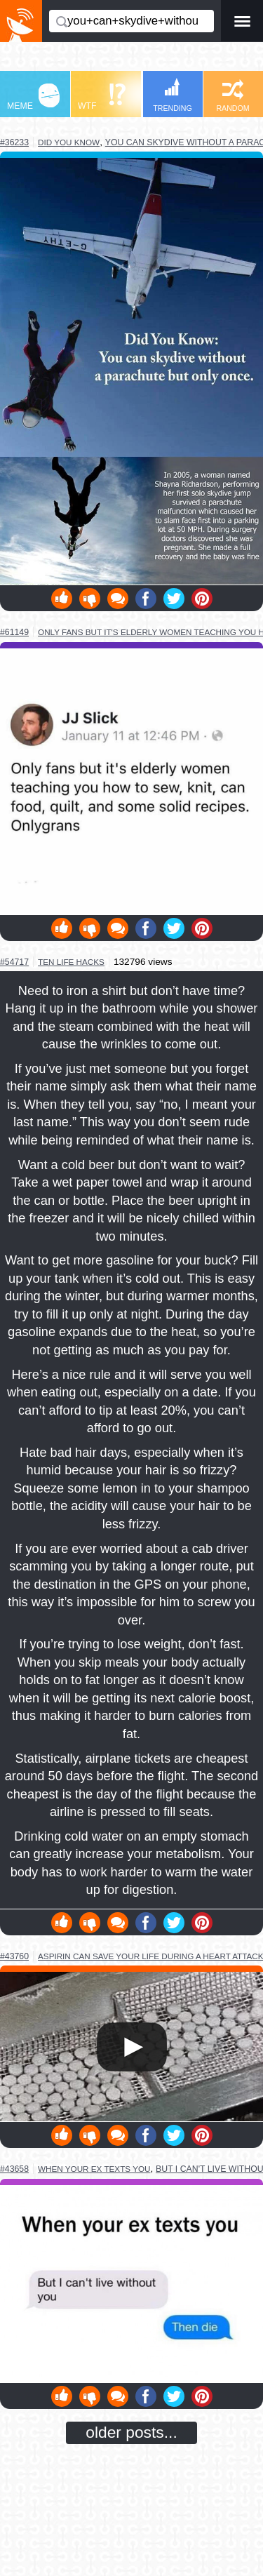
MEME (33, 97)
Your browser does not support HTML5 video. (131, 2046)
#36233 (14, 142)
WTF (102, 97)
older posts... (131, 2432)
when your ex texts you (94, 2168)
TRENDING (172, 95)
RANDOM (232, 95)
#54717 (14, 962)
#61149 (14, 632)
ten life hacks (71, 961)
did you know (69, 142)
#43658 (14, 2169)
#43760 (14, 1956)
